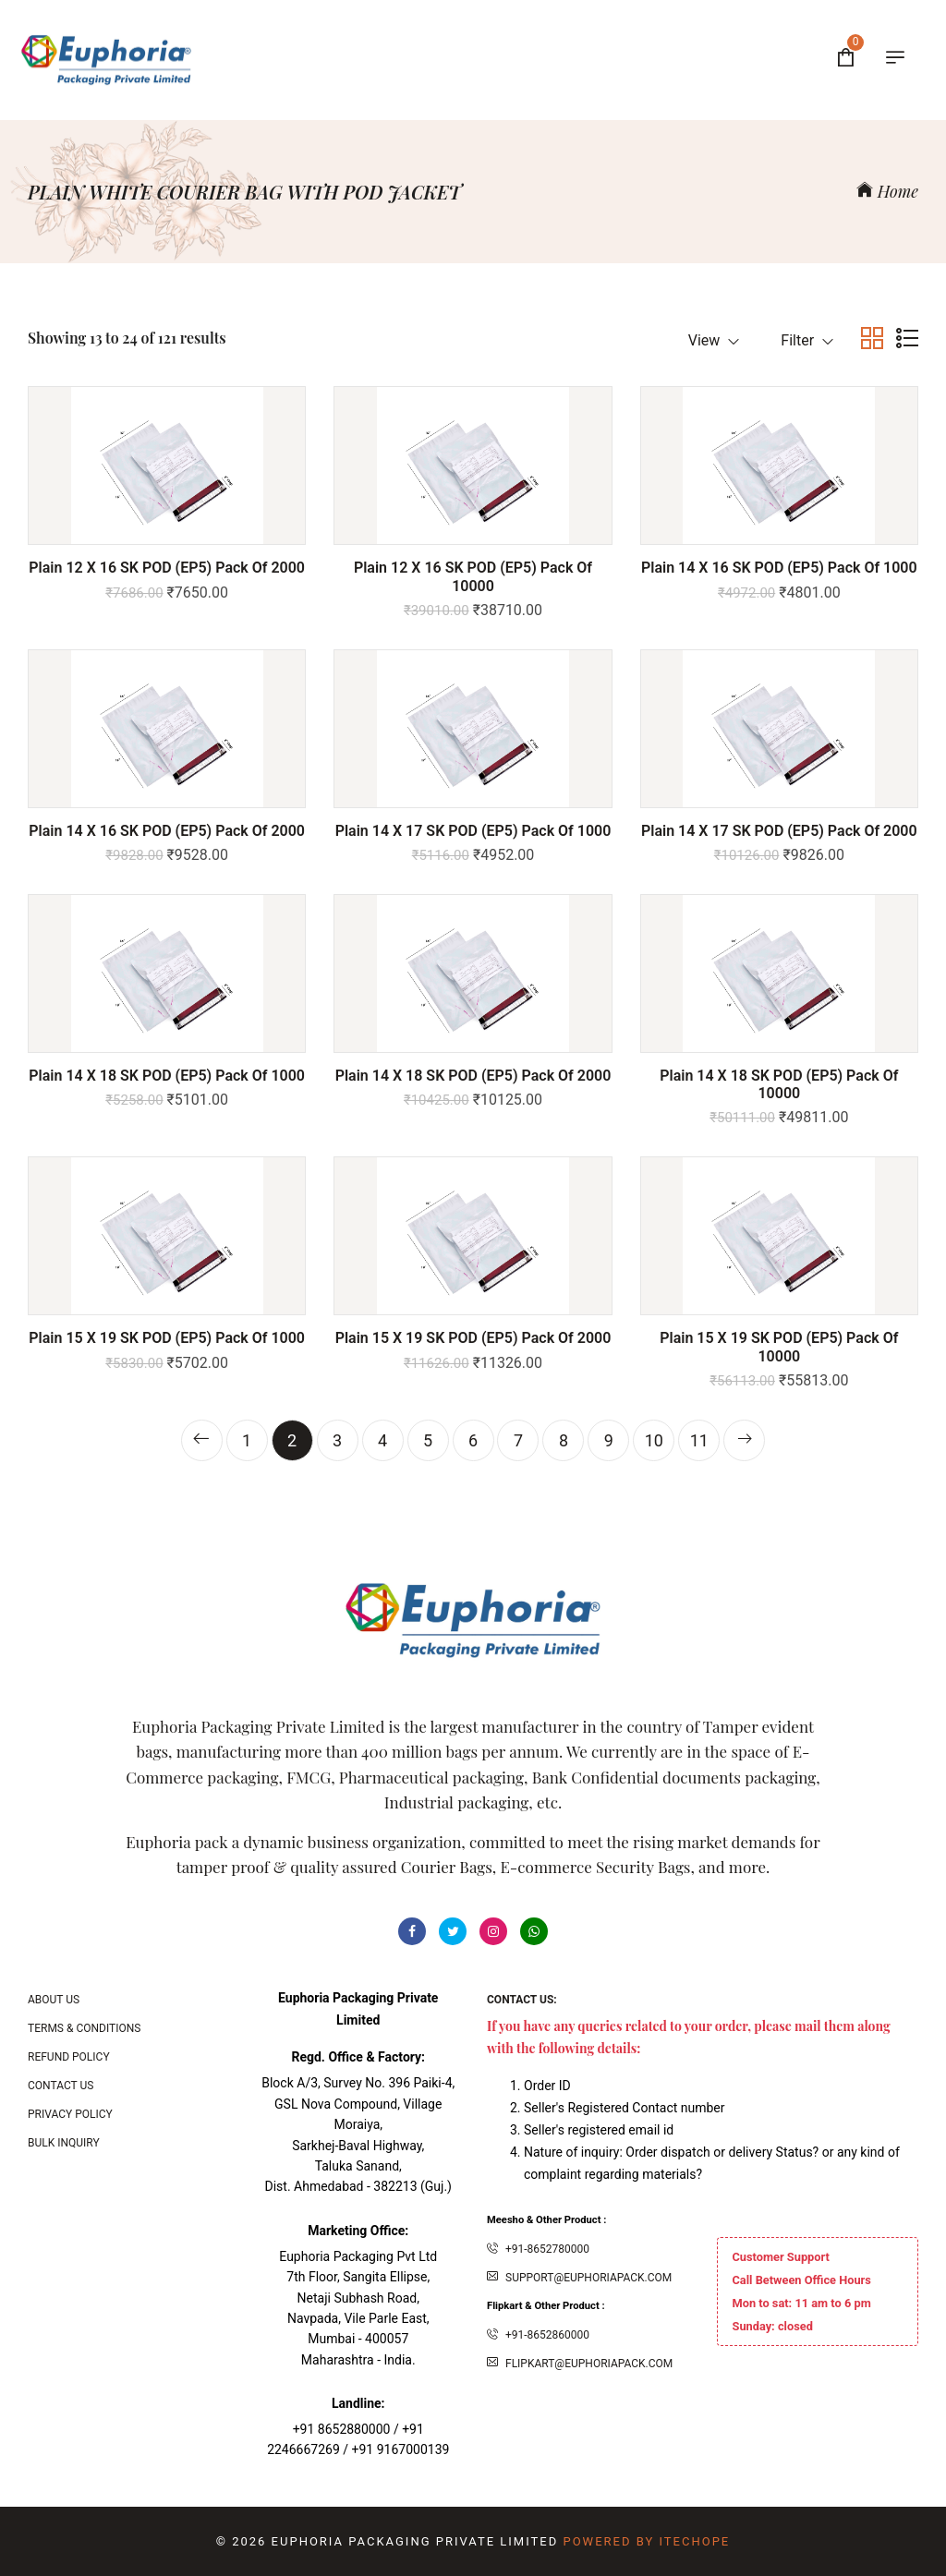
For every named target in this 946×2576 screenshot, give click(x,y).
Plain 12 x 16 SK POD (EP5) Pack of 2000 (167, 567)
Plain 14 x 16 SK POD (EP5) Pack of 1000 (779, 567)
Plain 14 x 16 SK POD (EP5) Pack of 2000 (167, 831)
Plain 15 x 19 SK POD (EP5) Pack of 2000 (473, 1338)
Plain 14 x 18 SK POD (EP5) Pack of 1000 (167, 1075)
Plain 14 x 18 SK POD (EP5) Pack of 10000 (779, 1084)
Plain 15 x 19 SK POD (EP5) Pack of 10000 (779, 1346)
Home (887, 191)
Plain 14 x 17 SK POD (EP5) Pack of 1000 (473, 831)
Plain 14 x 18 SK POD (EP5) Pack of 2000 (473, 1075)
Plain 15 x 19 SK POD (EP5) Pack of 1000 (167, 1338)
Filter (807, 340)
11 (699, 1440)
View (714, 340)
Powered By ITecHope (646, 2541)
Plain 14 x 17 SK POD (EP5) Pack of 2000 (779, 831)
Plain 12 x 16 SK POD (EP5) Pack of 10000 (473, 576)
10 (654, 1440)
